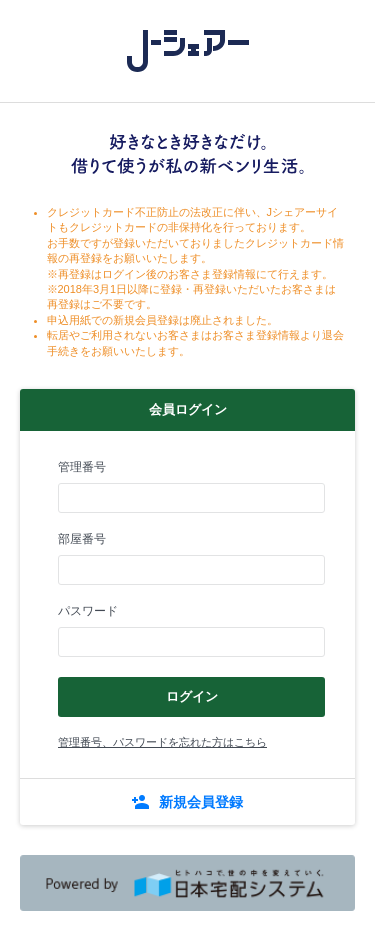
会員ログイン (188, 409)
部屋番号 (82, 539)
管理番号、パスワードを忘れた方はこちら (162, 742)
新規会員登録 (201, 802)
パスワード (88, 611)
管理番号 (82, 467)
